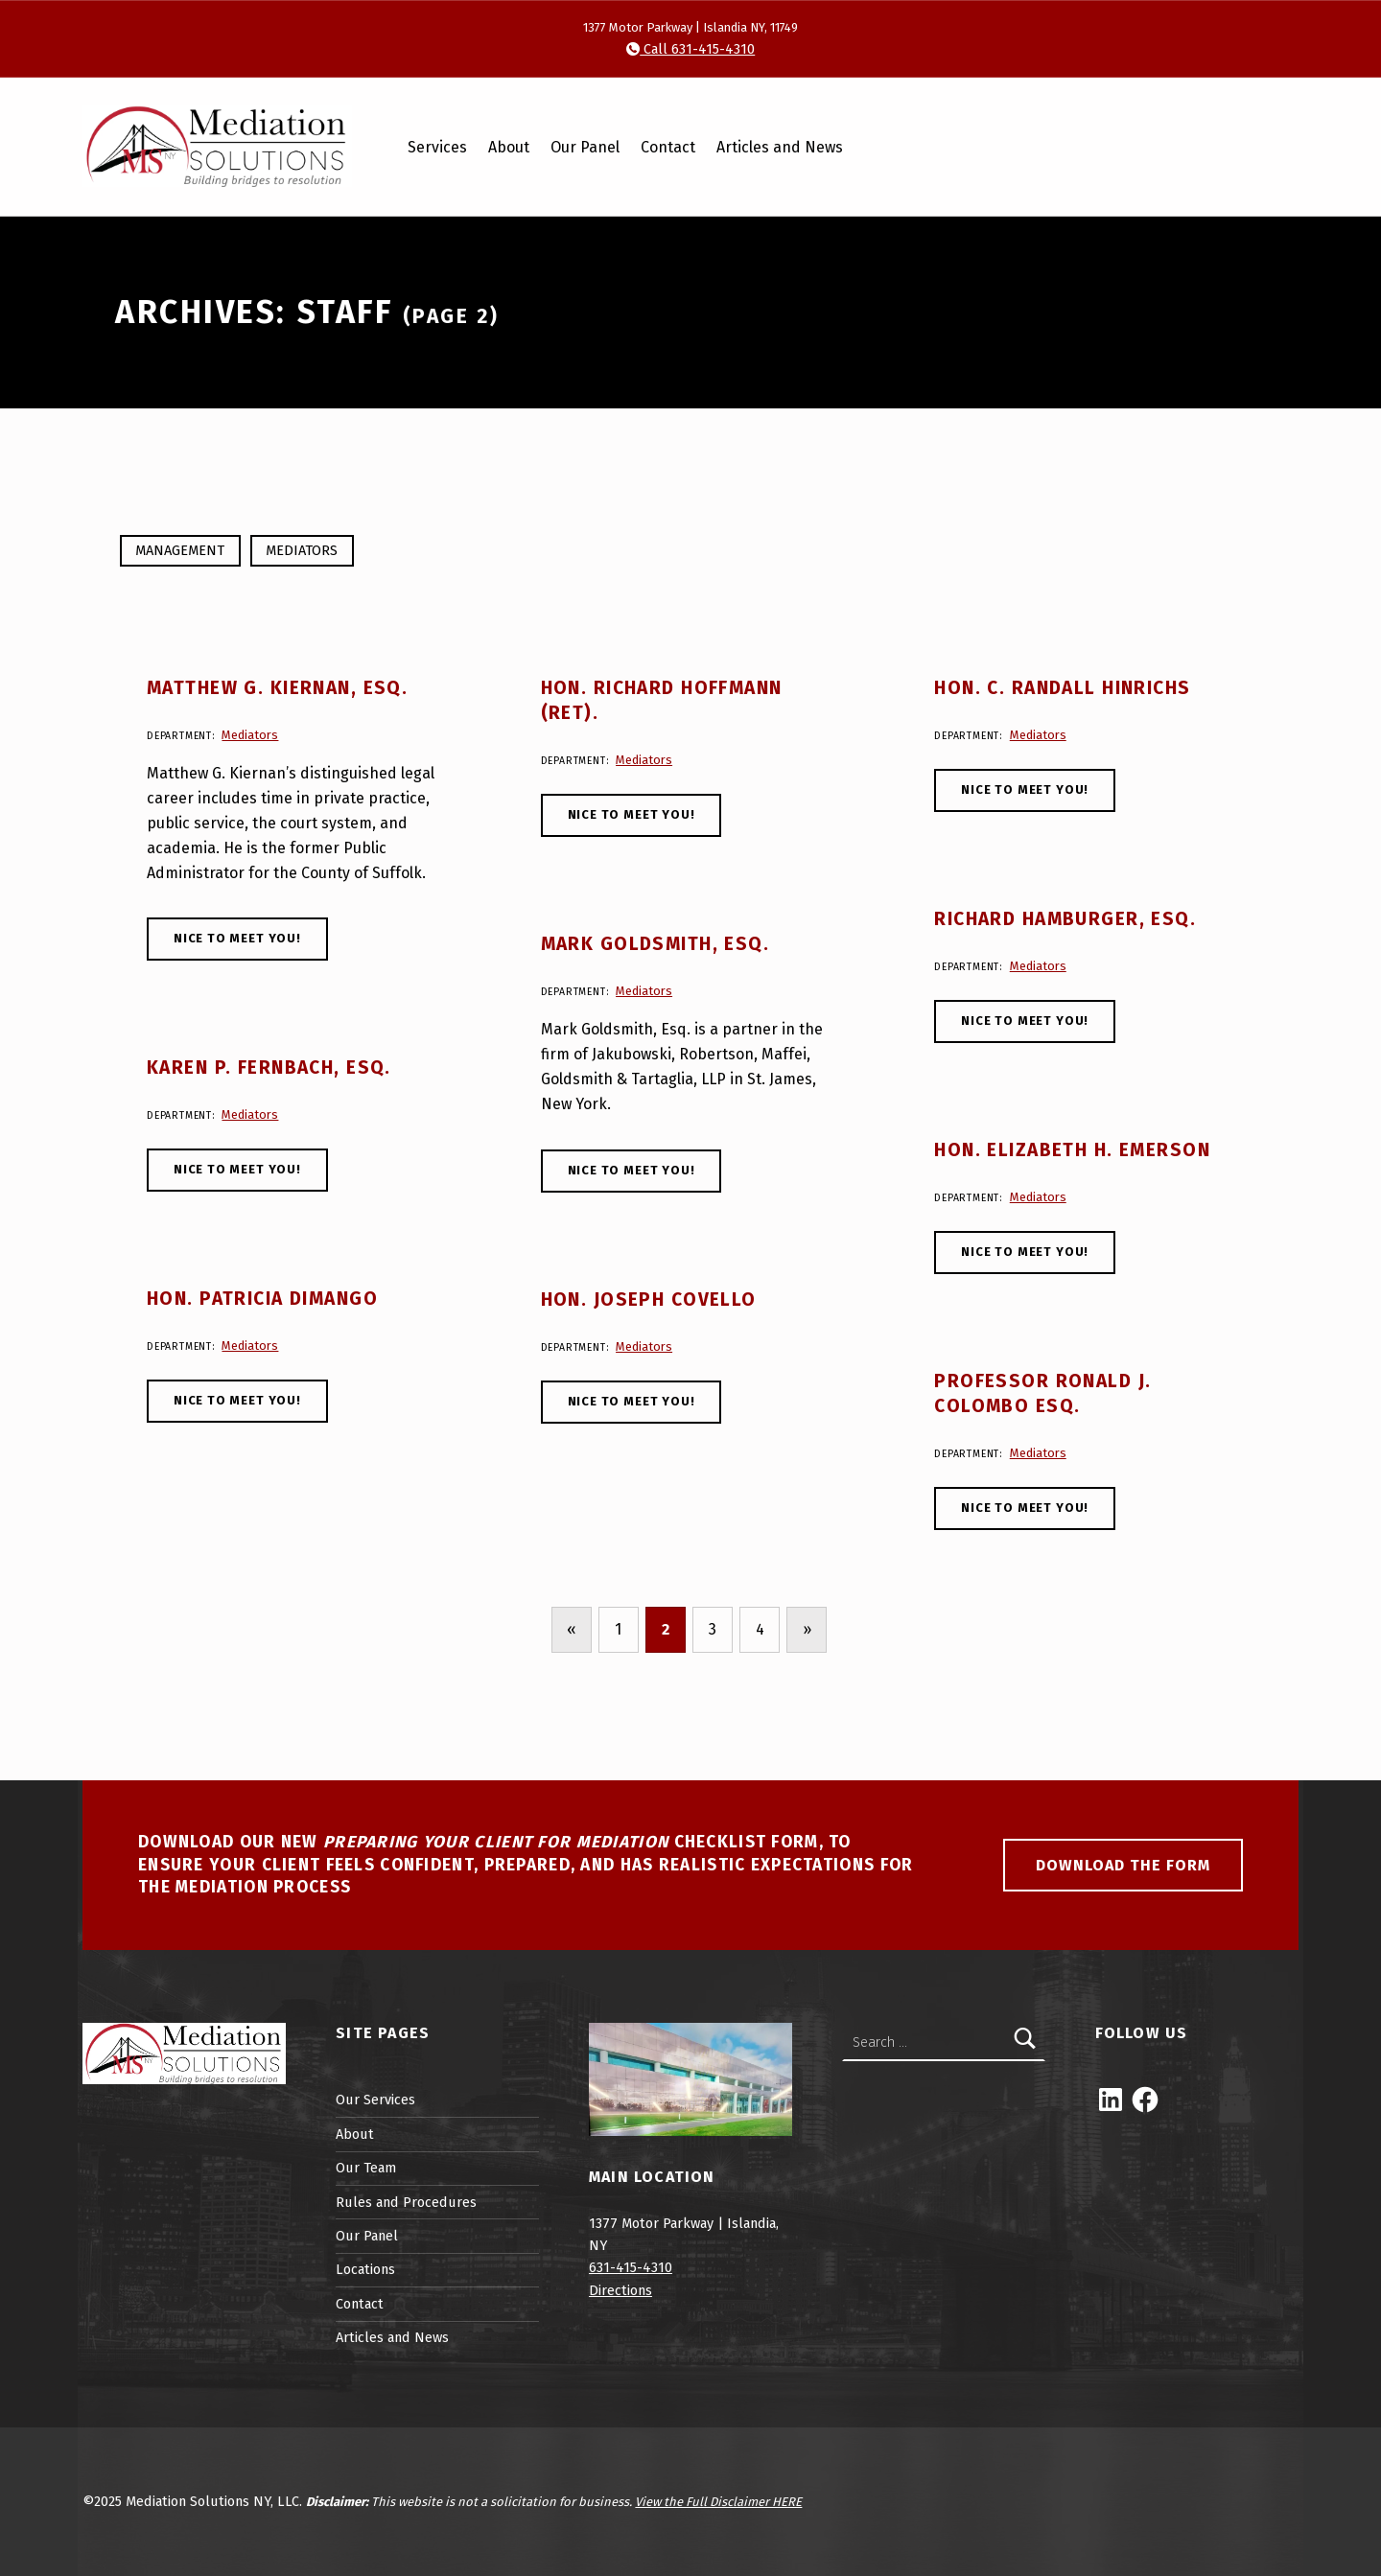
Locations (365, 2269)
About (508, 147)
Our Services (375, 2099)
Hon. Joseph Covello (649, 1299)
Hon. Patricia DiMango (262, 1299)
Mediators (302, 550)
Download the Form (1123, 1865)
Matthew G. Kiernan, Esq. (277, 688)
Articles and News (779, 147)
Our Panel (585, 147)
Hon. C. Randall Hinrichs (1062, 688)
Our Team (366, 2167)
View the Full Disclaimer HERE (718, 2502)
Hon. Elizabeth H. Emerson (1072, 1150)
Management (179, 550)
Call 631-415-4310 (697, 49)
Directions (620, 2290)
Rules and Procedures (406, 2202)
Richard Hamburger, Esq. (1065, 919)
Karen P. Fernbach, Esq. (269, 1067)
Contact (668, 147)
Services (437, 147)
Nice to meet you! (237, 938)
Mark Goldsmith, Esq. (655, 944)
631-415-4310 (630, 2267)
